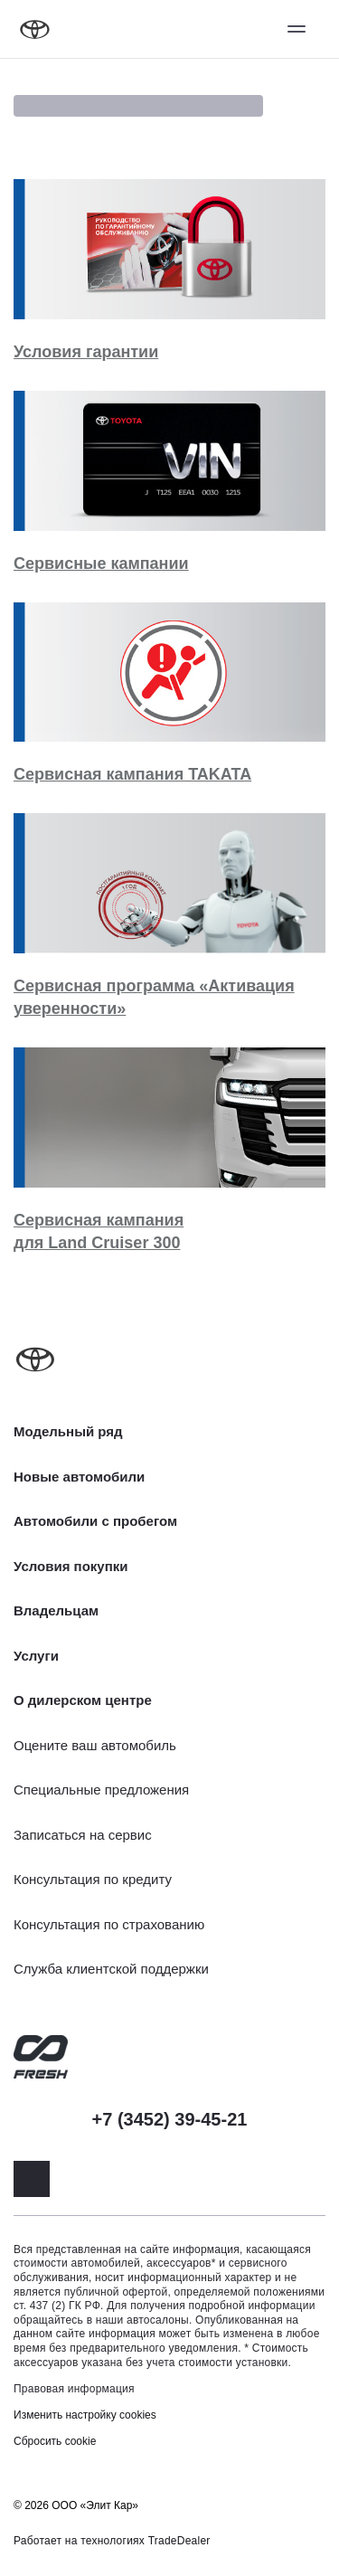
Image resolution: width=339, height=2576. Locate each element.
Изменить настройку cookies (85, 2415)
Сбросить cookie (55, 2441)
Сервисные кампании (101, 563)
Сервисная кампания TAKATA (132, 774)
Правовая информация (74, 2388)
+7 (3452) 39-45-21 (170, 2119)
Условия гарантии (86, 352)
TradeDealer (179, 2540)
